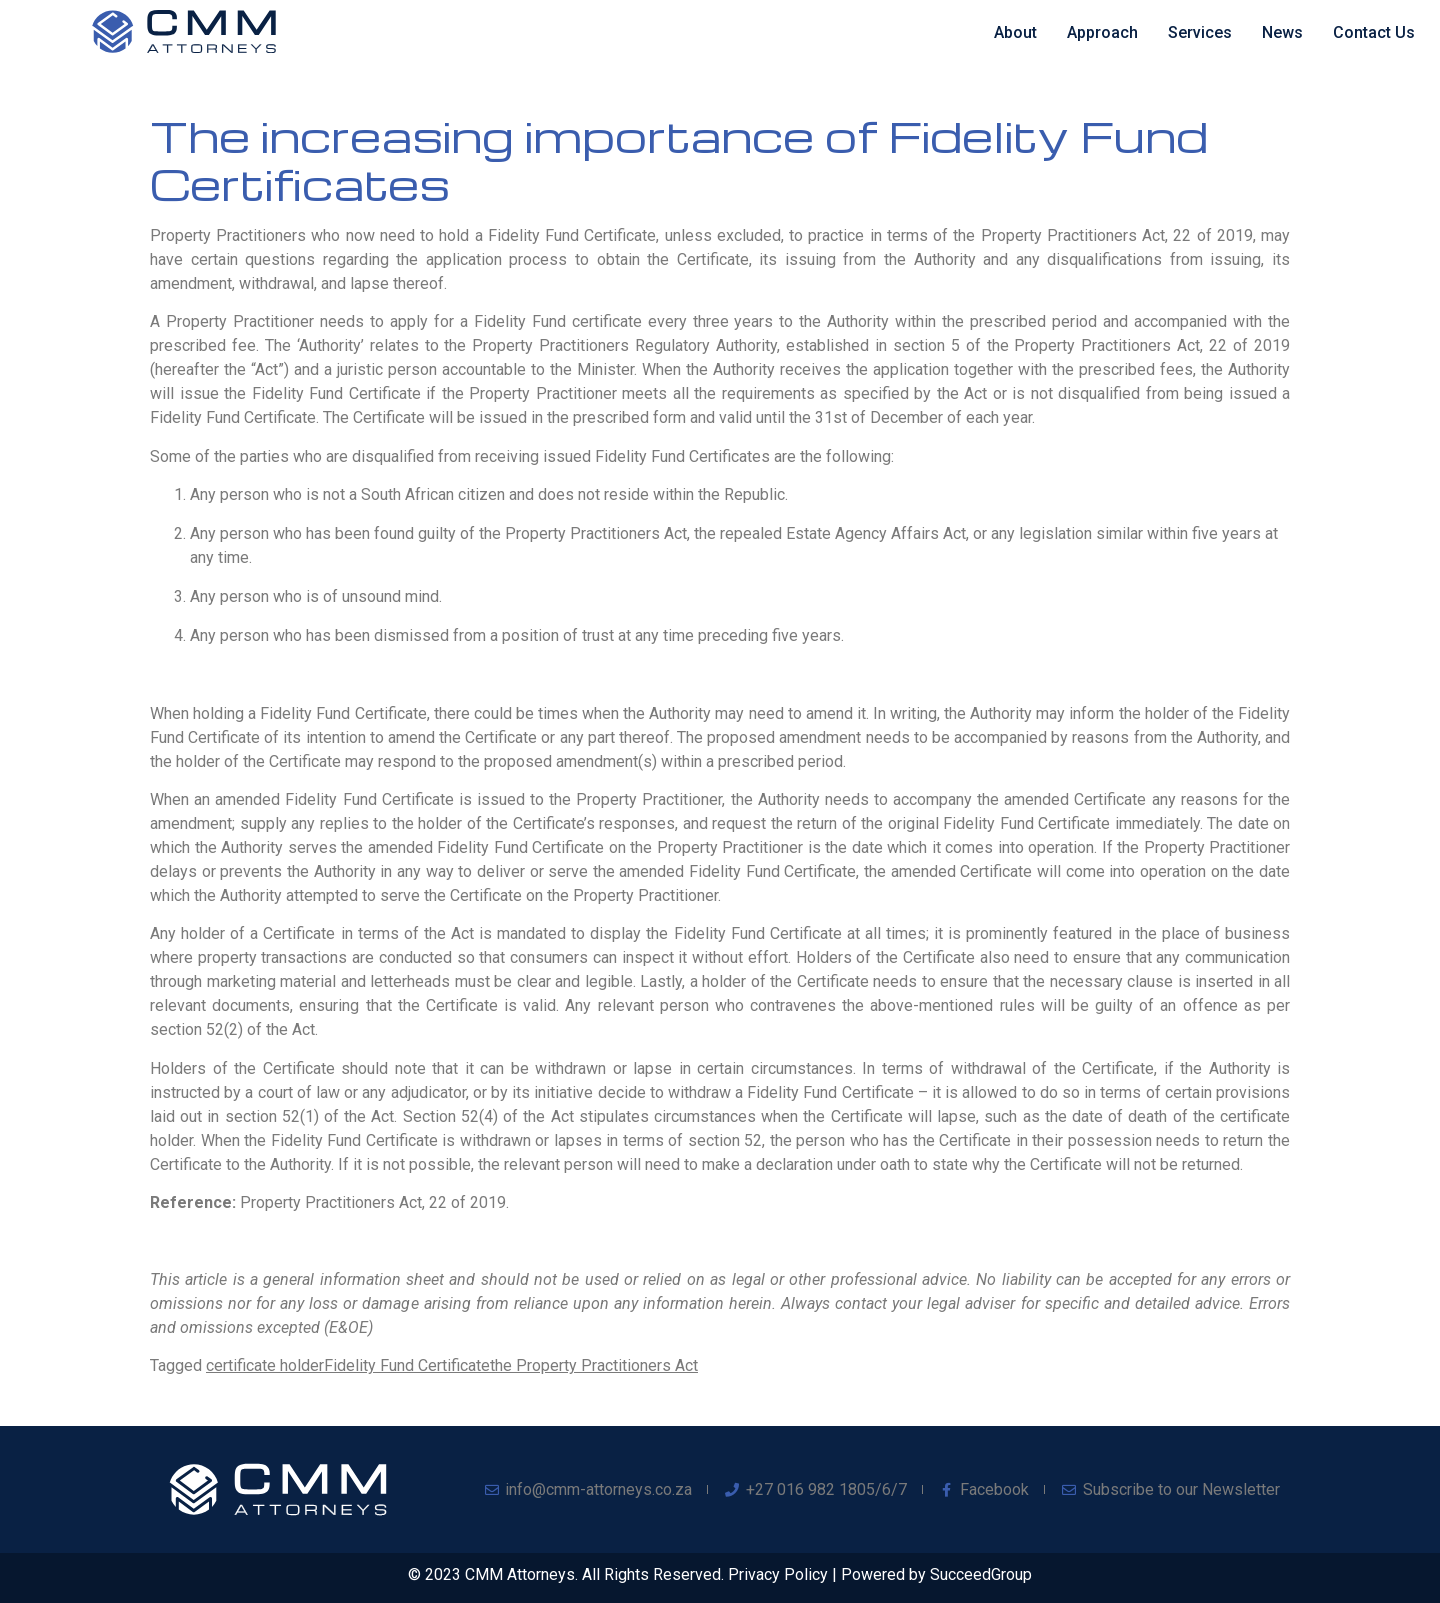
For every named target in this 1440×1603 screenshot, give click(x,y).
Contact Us (1374, 32)
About (1015, 32)
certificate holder (265, 1365)
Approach (1102, 32)
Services (1200, 32)
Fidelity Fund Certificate (407, 1365)
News (1282, 32)
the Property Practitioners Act (594, 1365)
